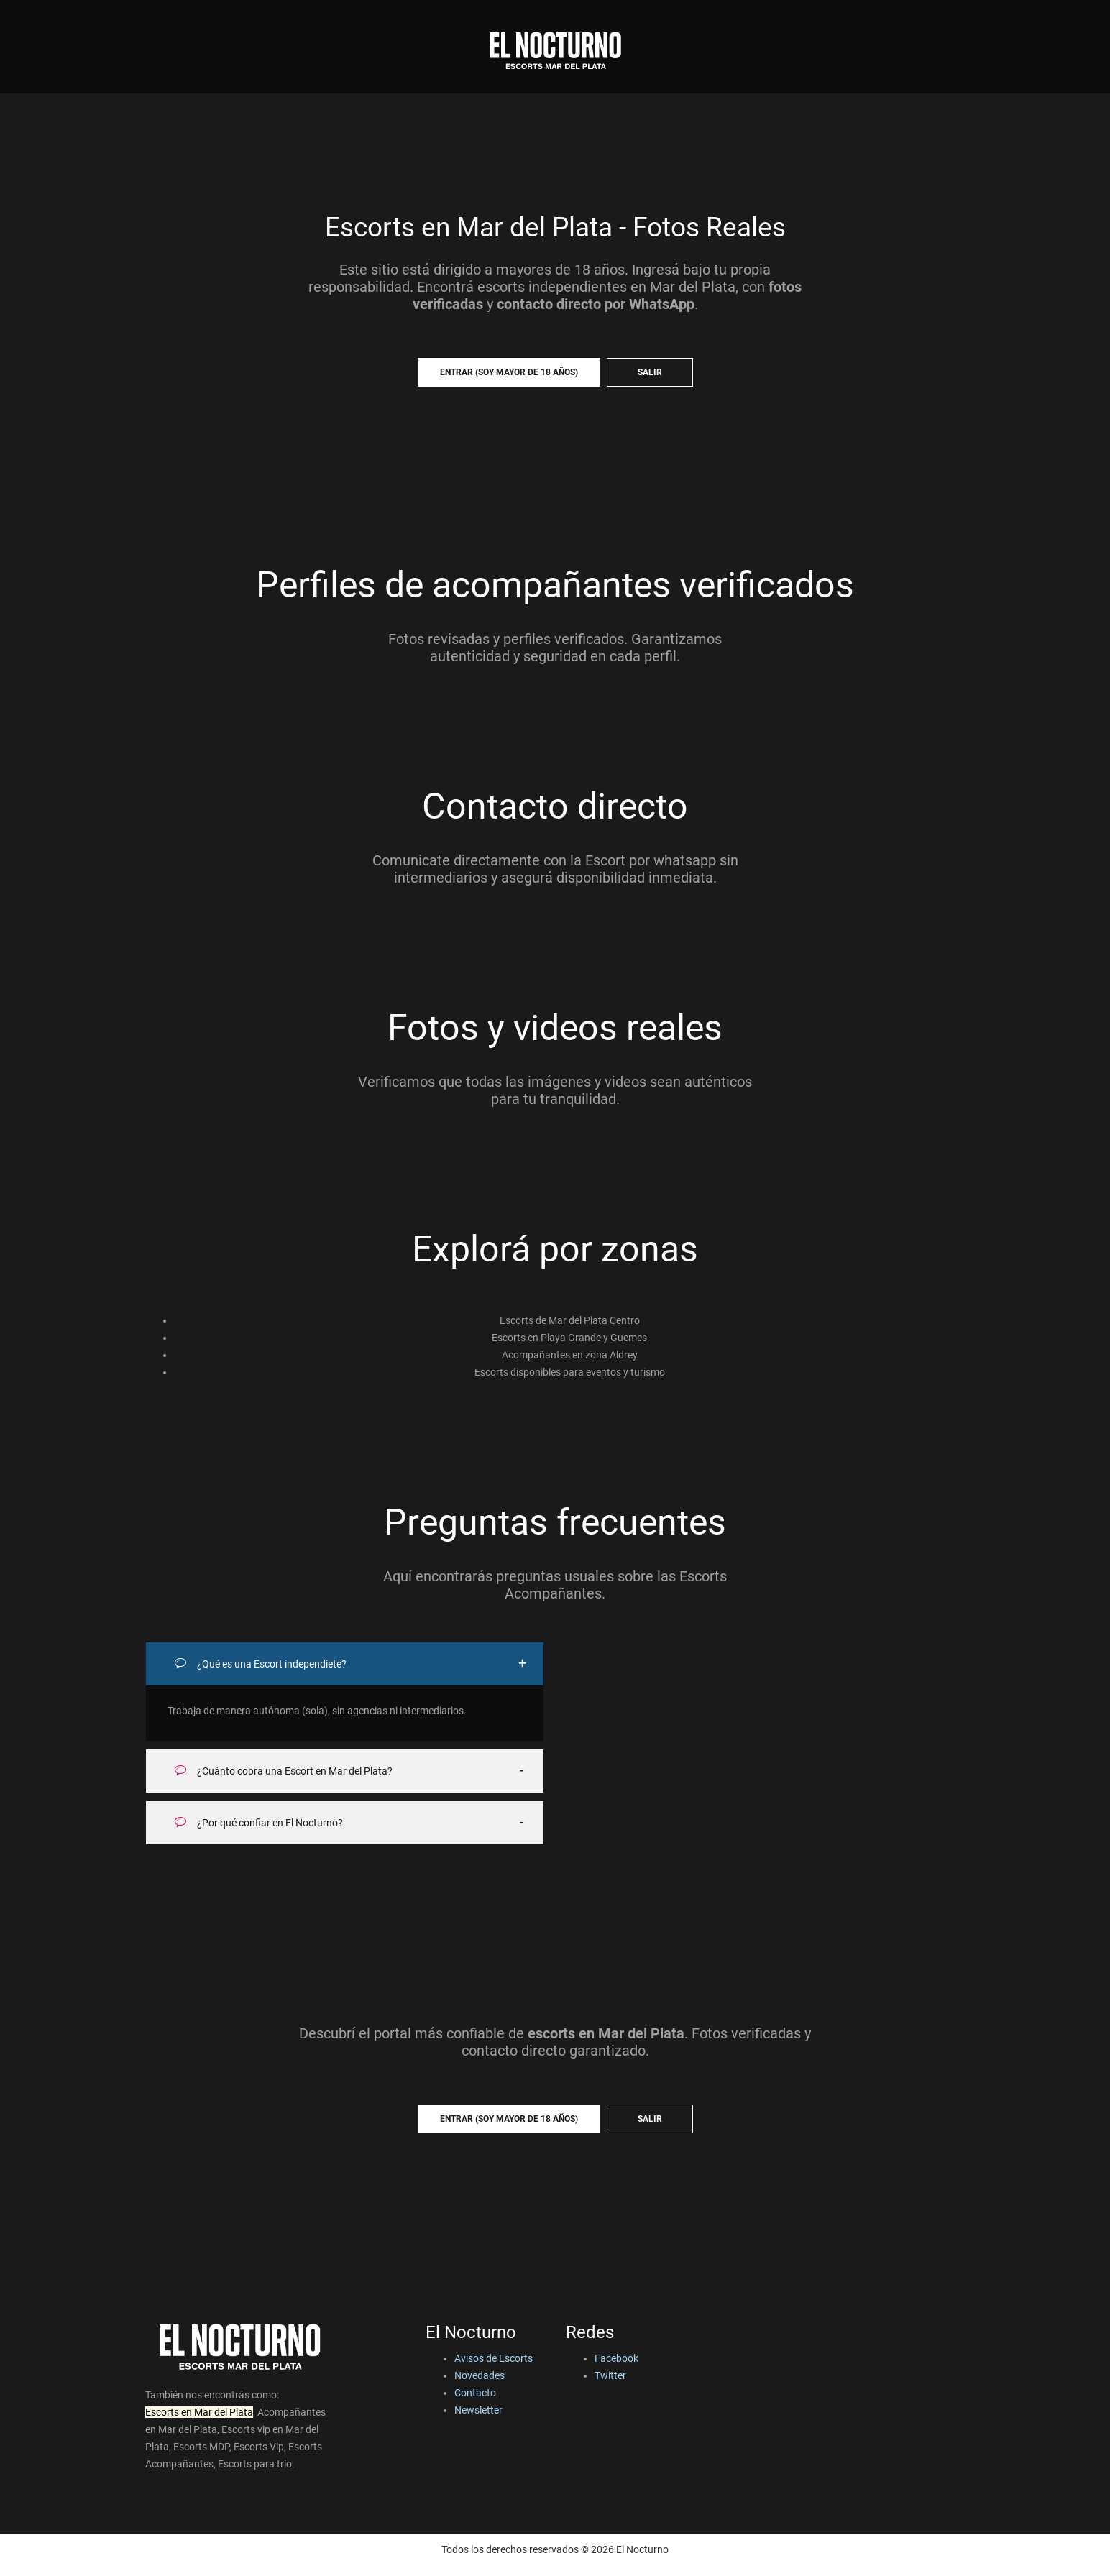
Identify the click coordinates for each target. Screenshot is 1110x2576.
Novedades (479, 2375)
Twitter (610, 2375)
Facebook (616, 2358)
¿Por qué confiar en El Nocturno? (259, 1822)
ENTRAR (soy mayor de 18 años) (509, 372)
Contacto (475, 2392)
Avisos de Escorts (493, 2358)
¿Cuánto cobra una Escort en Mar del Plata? (284, 1771)
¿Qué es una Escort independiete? (261, 1663)
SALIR (650, 372)
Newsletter (478, 2410)
